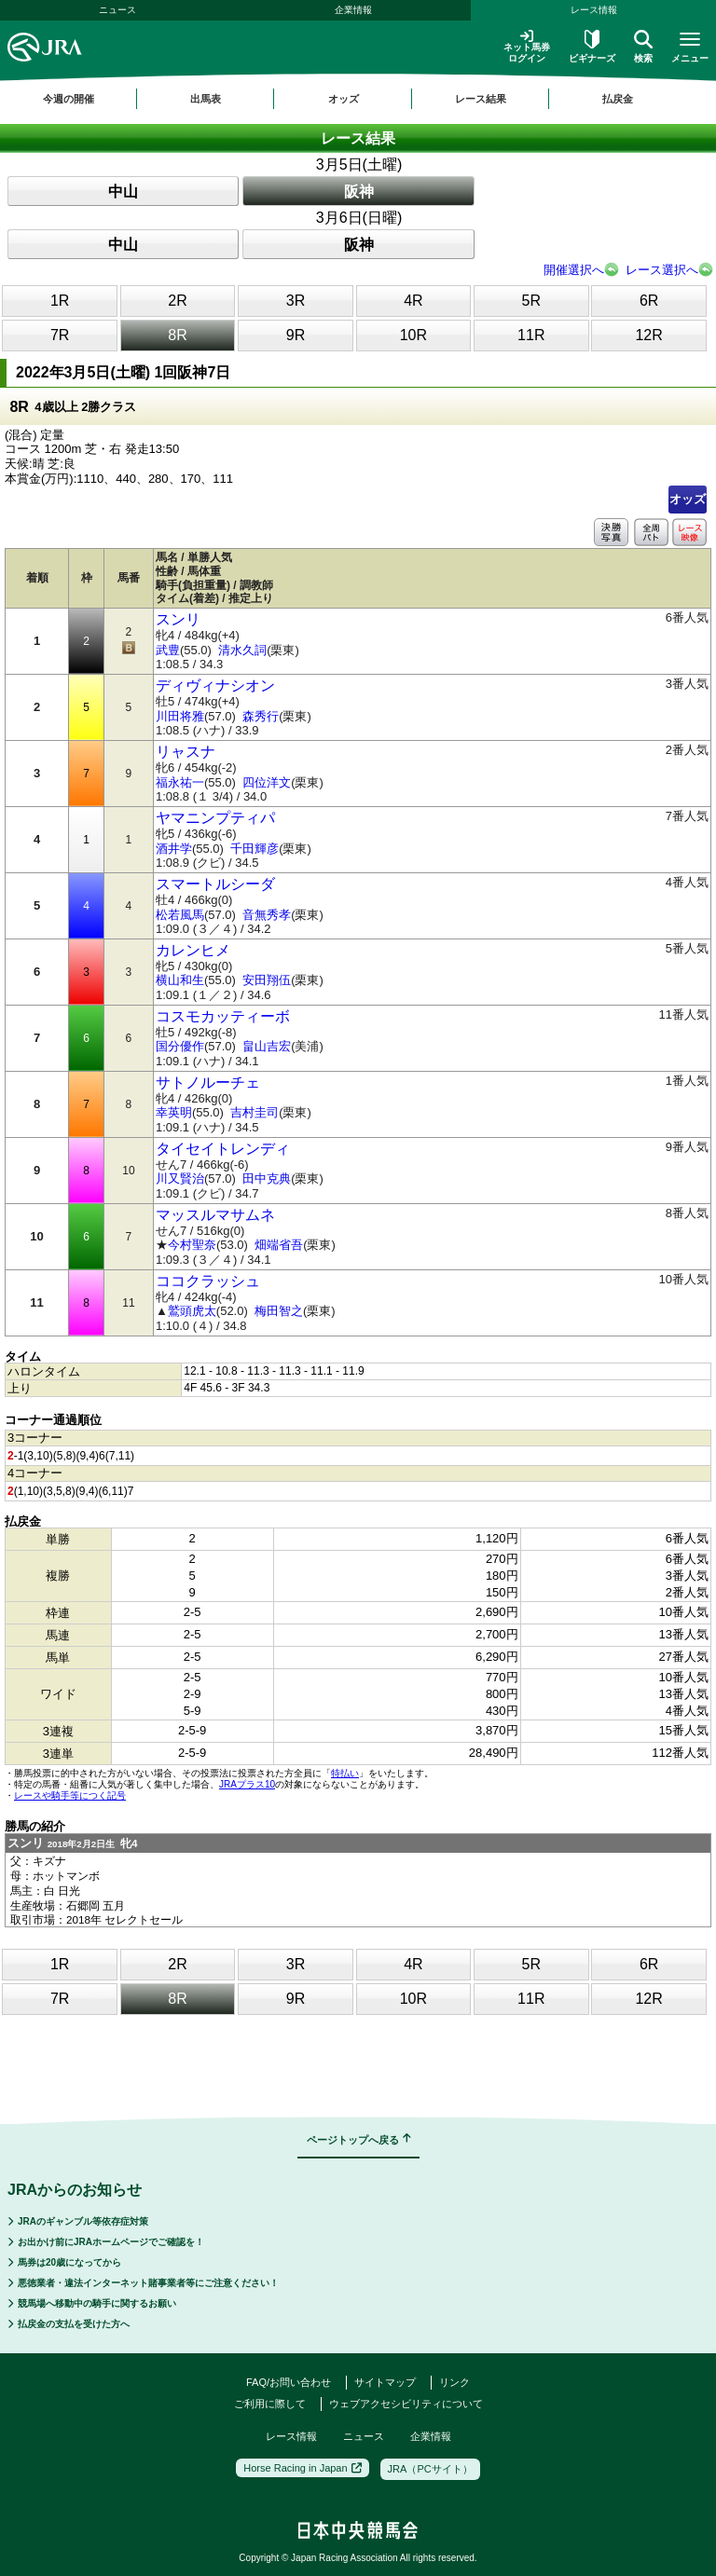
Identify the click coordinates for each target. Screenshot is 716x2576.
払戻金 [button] (617, 98)
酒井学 (174, 849)
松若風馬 (180, 915)
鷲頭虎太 (192, 1311)
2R (177, 300)
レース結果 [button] (480, 98)
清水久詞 (242, 650)
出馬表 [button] (205, 98)
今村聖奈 (192, 1245)
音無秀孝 (266, 915)
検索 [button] (643, 46)
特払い (345, 1773)
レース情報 (291, 2436)
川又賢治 (180, 1178)
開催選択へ (574, 270)
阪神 (359, 191)
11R (530, 335)
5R (531, 300)
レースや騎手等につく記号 (70, 1795)
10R (413, 335)
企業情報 (353, 10)
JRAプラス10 (247, 1784)
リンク (454, 2382)
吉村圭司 (254, 1112)
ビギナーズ (592, 46)
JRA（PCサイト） (430, 2468)
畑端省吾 (279, 1245)
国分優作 (180, 1046)
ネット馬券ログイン (526, 46)
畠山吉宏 (266, 1046)
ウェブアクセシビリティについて (406, 2403)
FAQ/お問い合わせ (288, 2382)
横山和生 (180, 980)
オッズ (687, 499)
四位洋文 (266, 782)
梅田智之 (279, 1311)
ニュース (117, 10)
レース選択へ (662, 270)
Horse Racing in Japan (302, 2467)
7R (59, 335)
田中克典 (266, 1178)
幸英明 (174, 1112)
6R (649, 300)
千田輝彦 (254, 849)
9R (295, 335)
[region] (358, 98)
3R (295, 300)
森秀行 (260, 716)
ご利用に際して (270, 2403)
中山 (123, 191)
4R (413, 300)
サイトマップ (385, 2382)
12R (648, 335)
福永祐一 (180, 782)
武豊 (168, 650)
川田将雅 (180, 716)
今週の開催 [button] (68, 98)
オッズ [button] (343, 98)
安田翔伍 (266, 980)
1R (59, 300)
